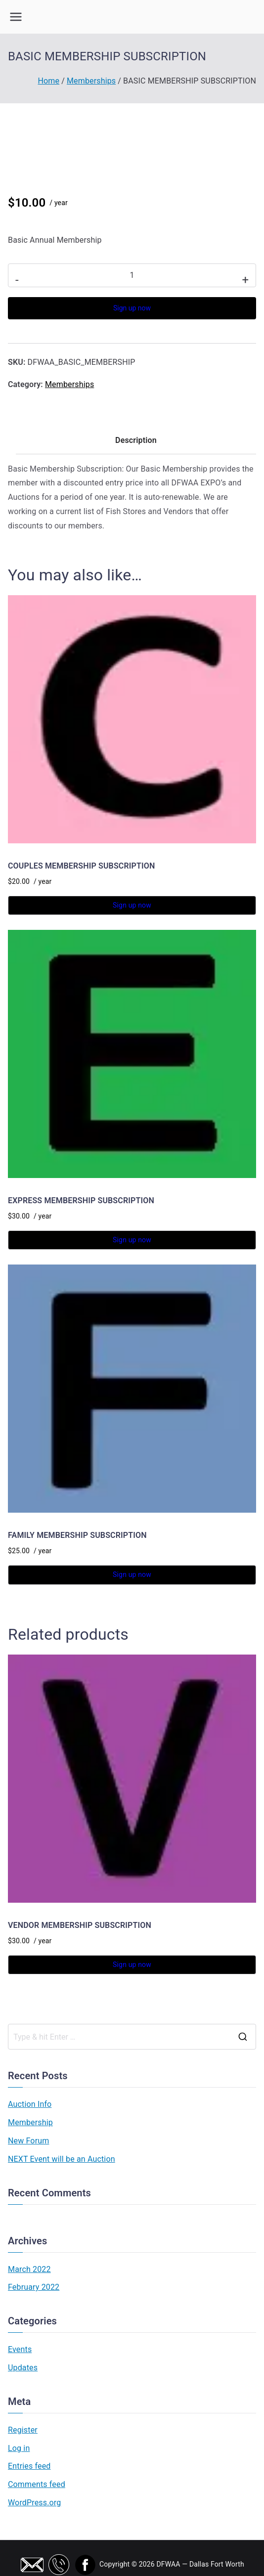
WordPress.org (34, 2502)
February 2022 (33, 2287)
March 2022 (29, 2269)
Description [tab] (136, 440)
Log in (19, 2448)
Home (48, 81)
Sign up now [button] (132, 905)
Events (20, 2349)
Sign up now (132, 308)
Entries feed (29, 2466)
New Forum (28, 2140)
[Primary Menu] (16, 17)
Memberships (91, 81)
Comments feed (36, 2484)
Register (23, 2430)
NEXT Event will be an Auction (61, 2159)
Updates (23, 2367)
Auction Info (29, 2104)
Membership (30, 2122)
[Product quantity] (132, 275)
